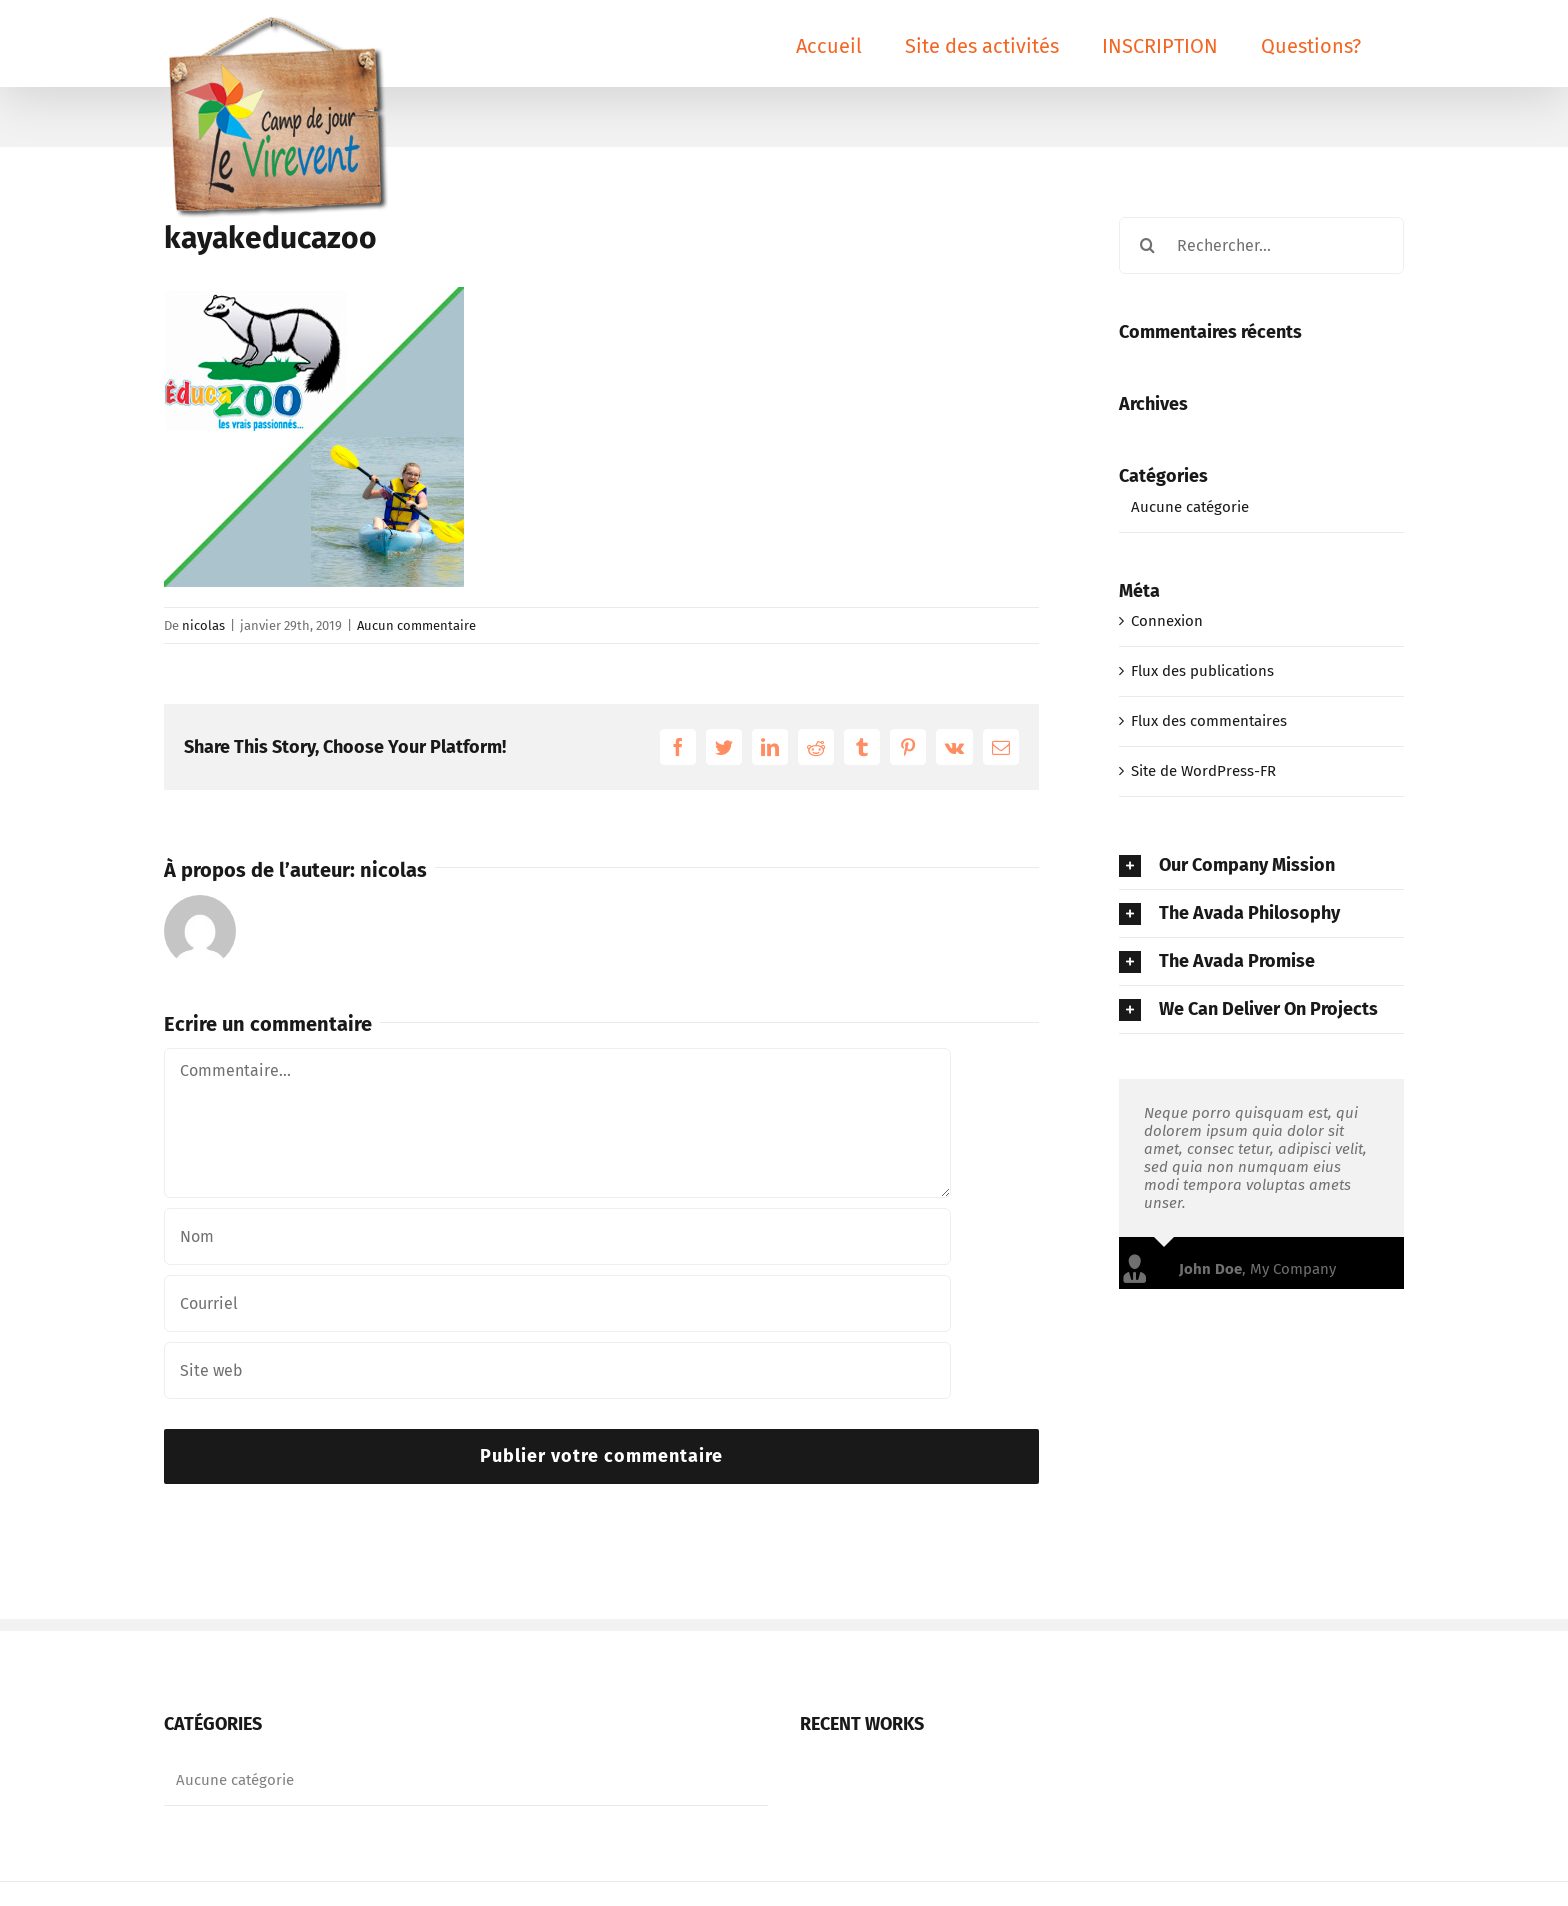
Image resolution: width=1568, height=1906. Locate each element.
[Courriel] (557, 1303)
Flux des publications (1202, 671)
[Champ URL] (557, 1370)
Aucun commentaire (416, 625)
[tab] (1261, 865)
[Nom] (557, 1236)
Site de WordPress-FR (1203, 771)
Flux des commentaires (1209, 721)
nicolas (203, 625)
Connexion (1167, 621)
